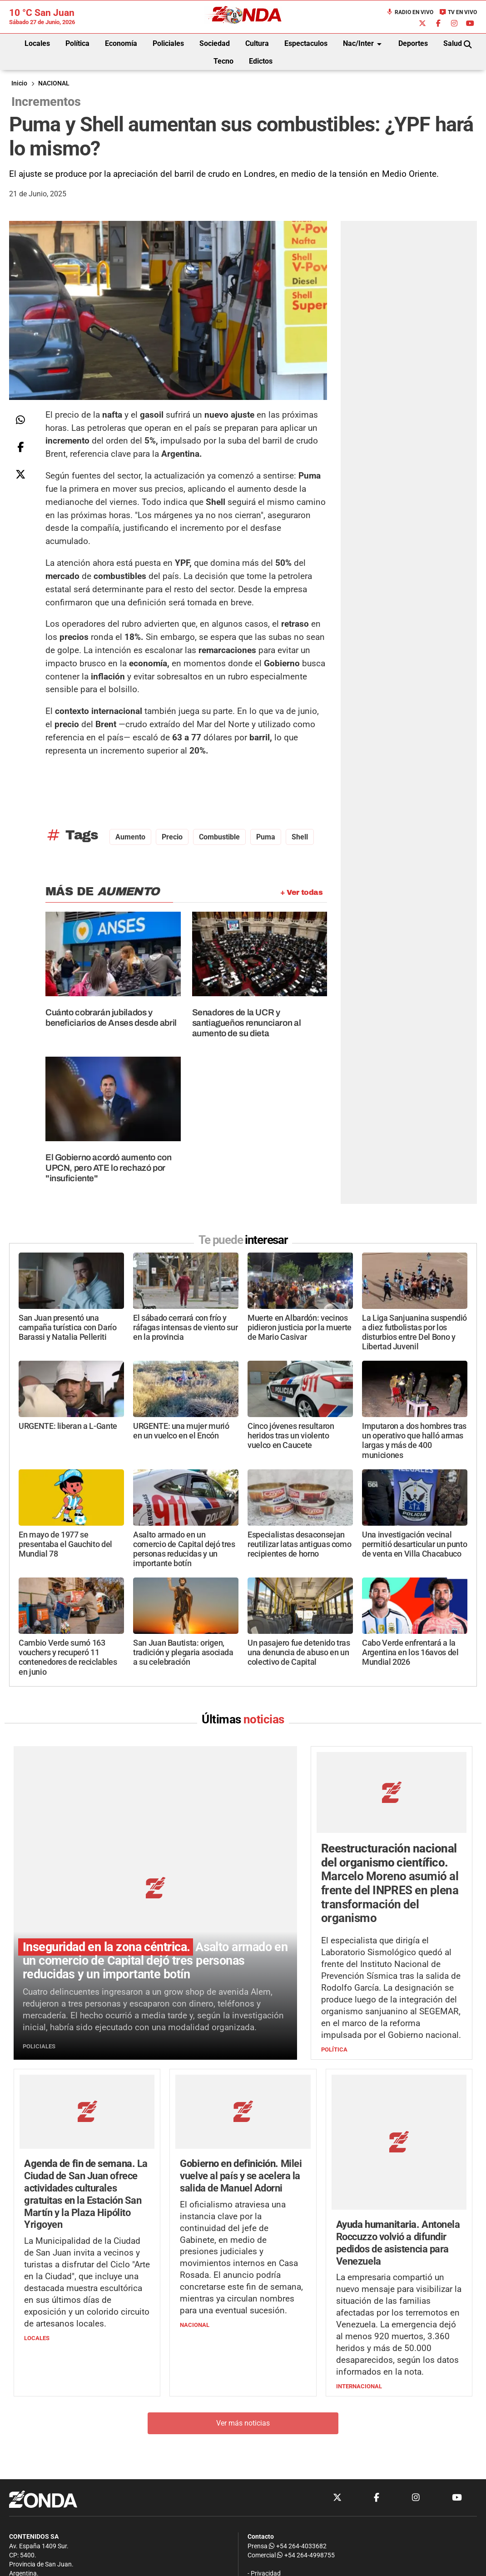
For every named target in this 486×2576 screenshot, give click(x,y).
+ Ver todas (301, 892)
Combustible (219, 837)
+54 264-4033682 (298, 2546)
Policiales (168, 43)
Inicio (19, 83)
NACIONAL (53, 83)
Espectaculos (305, 43)
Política (77, 43)
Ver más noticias (243, 2375)
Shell (300, 837)
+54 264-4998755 (305, 2555)
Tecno (223, 61)
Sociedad (214, 43)
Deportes (413, 43)
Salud (452, 43)
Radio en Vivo (409, 12)
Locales (37, 43)
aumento (130, 837)
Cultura (257, 43)
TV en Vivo (458, 12)
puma (265, 837)
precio (172, 837)
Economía (121, 43)
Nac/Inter (364, 44)
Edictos (261, 61)
